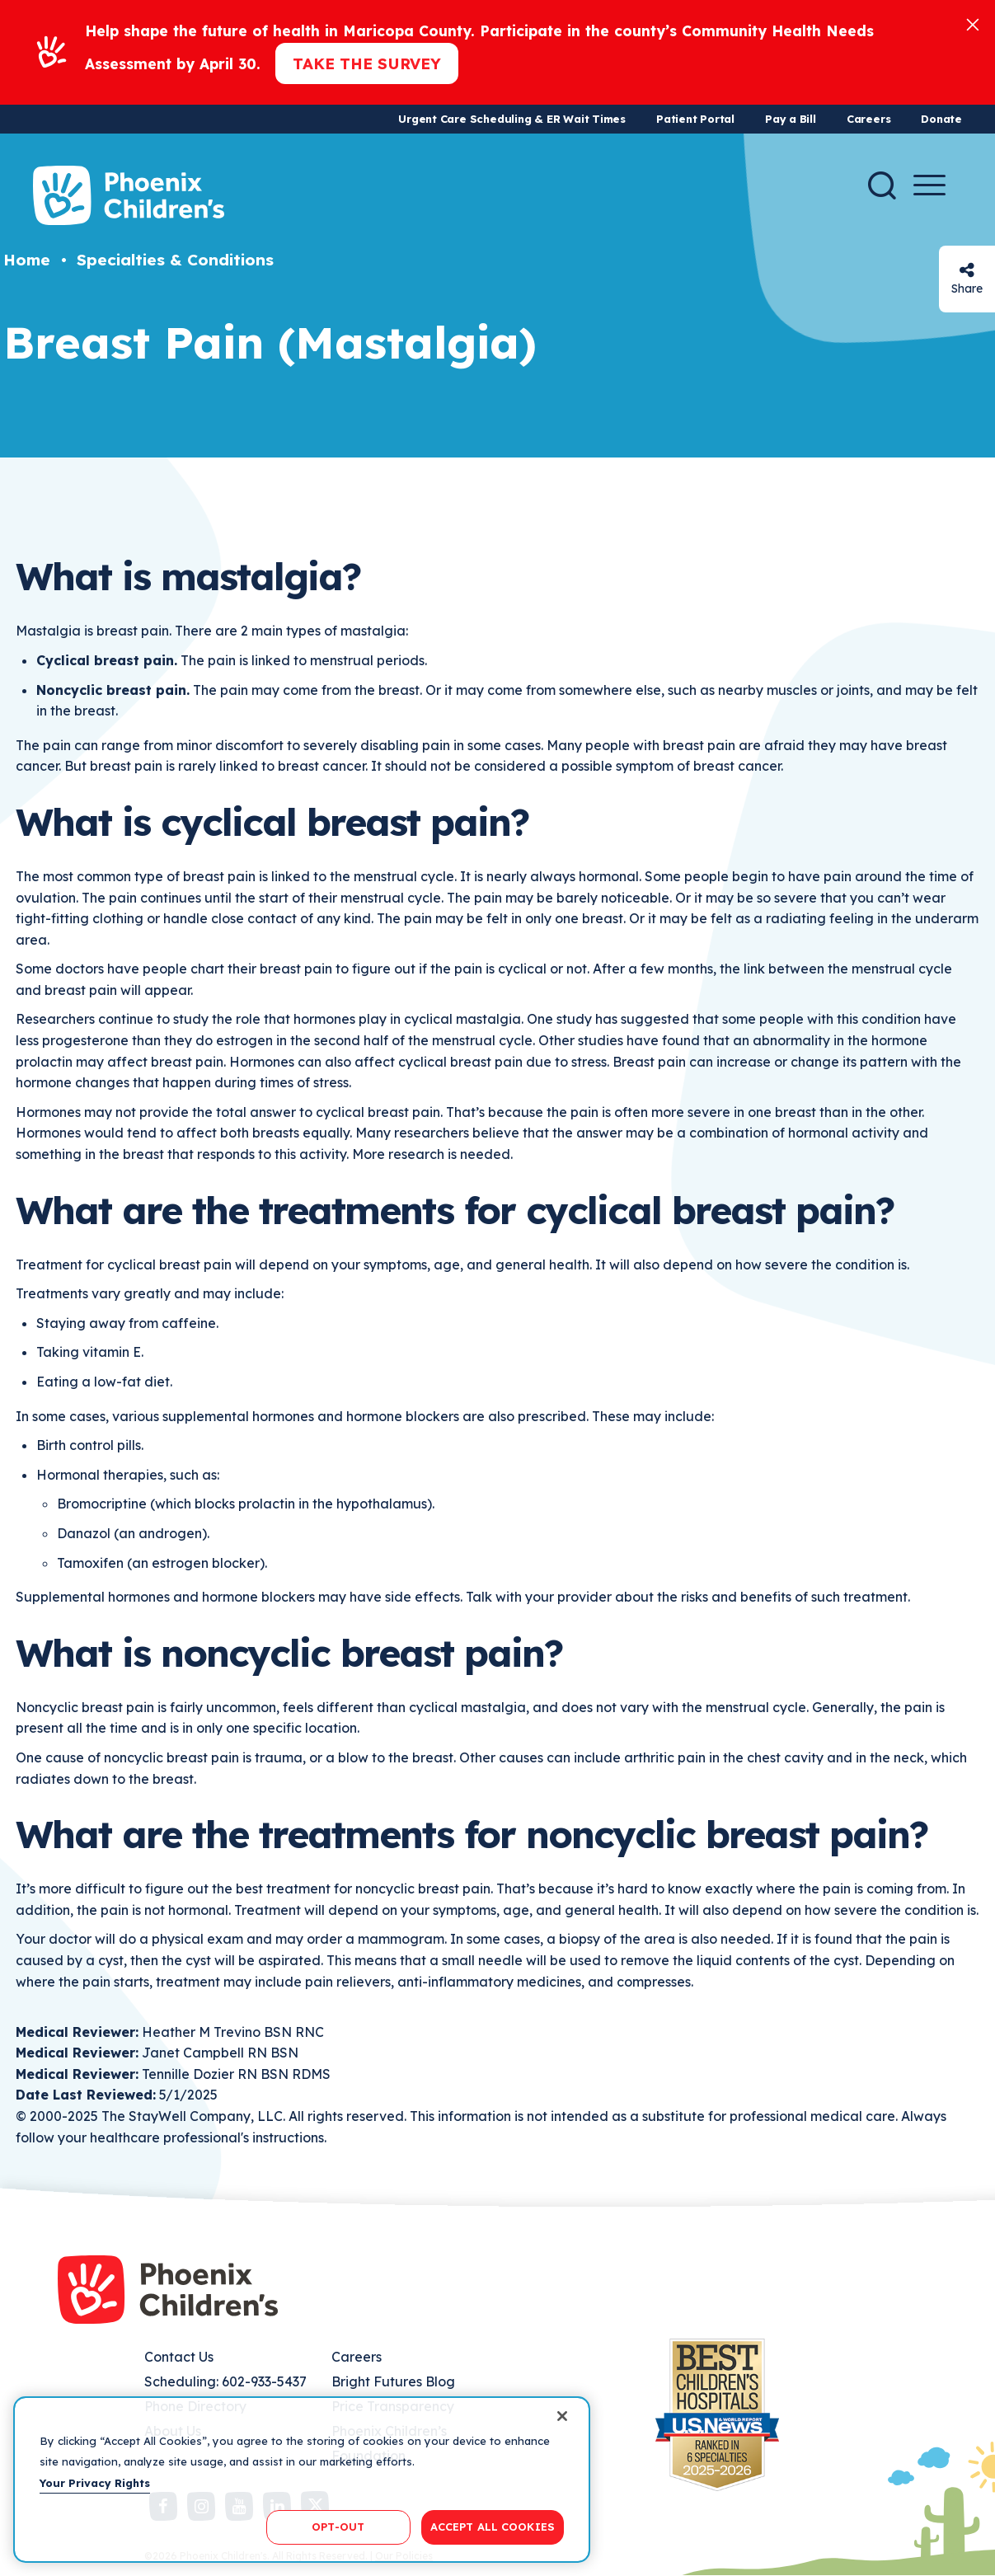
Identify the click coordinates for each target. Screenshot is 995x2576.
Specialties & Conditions (175, 260)
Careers (868, 118)
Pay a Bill (790, 118)
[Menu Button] (929, 185)
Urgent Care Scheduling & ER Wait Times (512, 118)
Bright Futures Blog (393, 2381)
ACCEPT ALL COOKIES (492, 2526)
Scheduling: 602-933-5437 (225, 2381)
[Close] (972, 23)
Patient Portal (695, 118)
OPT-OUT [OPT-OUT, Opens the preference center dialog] (338, 2526)
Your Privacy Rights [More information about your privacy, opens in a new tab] (95, 2482)
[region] (301, 2479)
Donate (941, 118)
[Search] (882, 185)
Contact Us (179, 2356)
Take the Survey (367, 63)
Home (26, 260)
